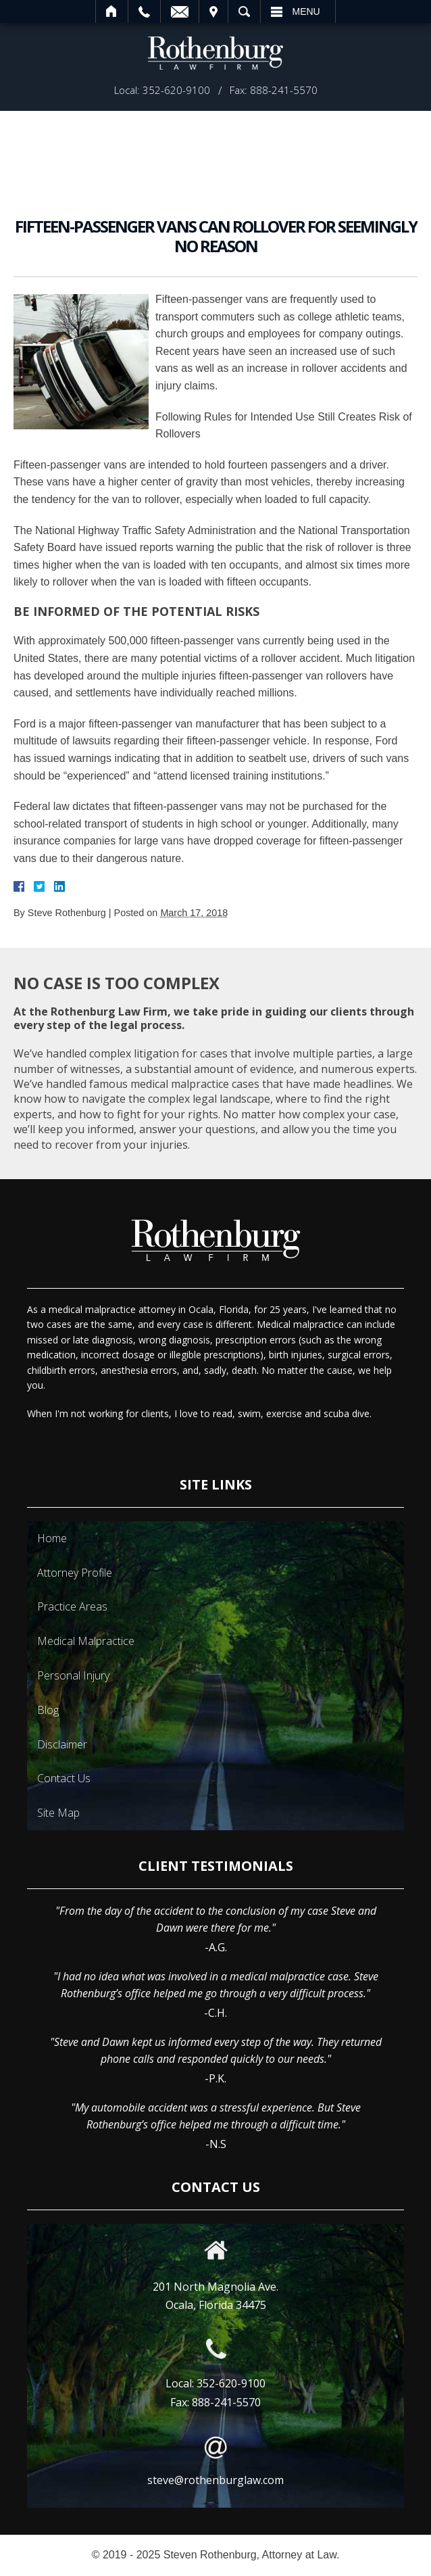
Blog (48, 1709)
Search (244, 11)
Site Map (58, 1812)
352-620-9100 (231, 2383)
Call (144, 11)
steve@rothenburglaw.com (215, 2480)
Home (112, 11)
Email (180, 11)
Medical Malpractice (85, 1640)
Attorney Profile (74, 1572)
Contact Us (64, 1778)
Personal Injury (73, 1675)
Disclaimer (62, 1744)
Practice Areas (72, 1606)
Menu (306, 11)
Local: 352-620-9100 (162, 90)
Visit (213, 11)
